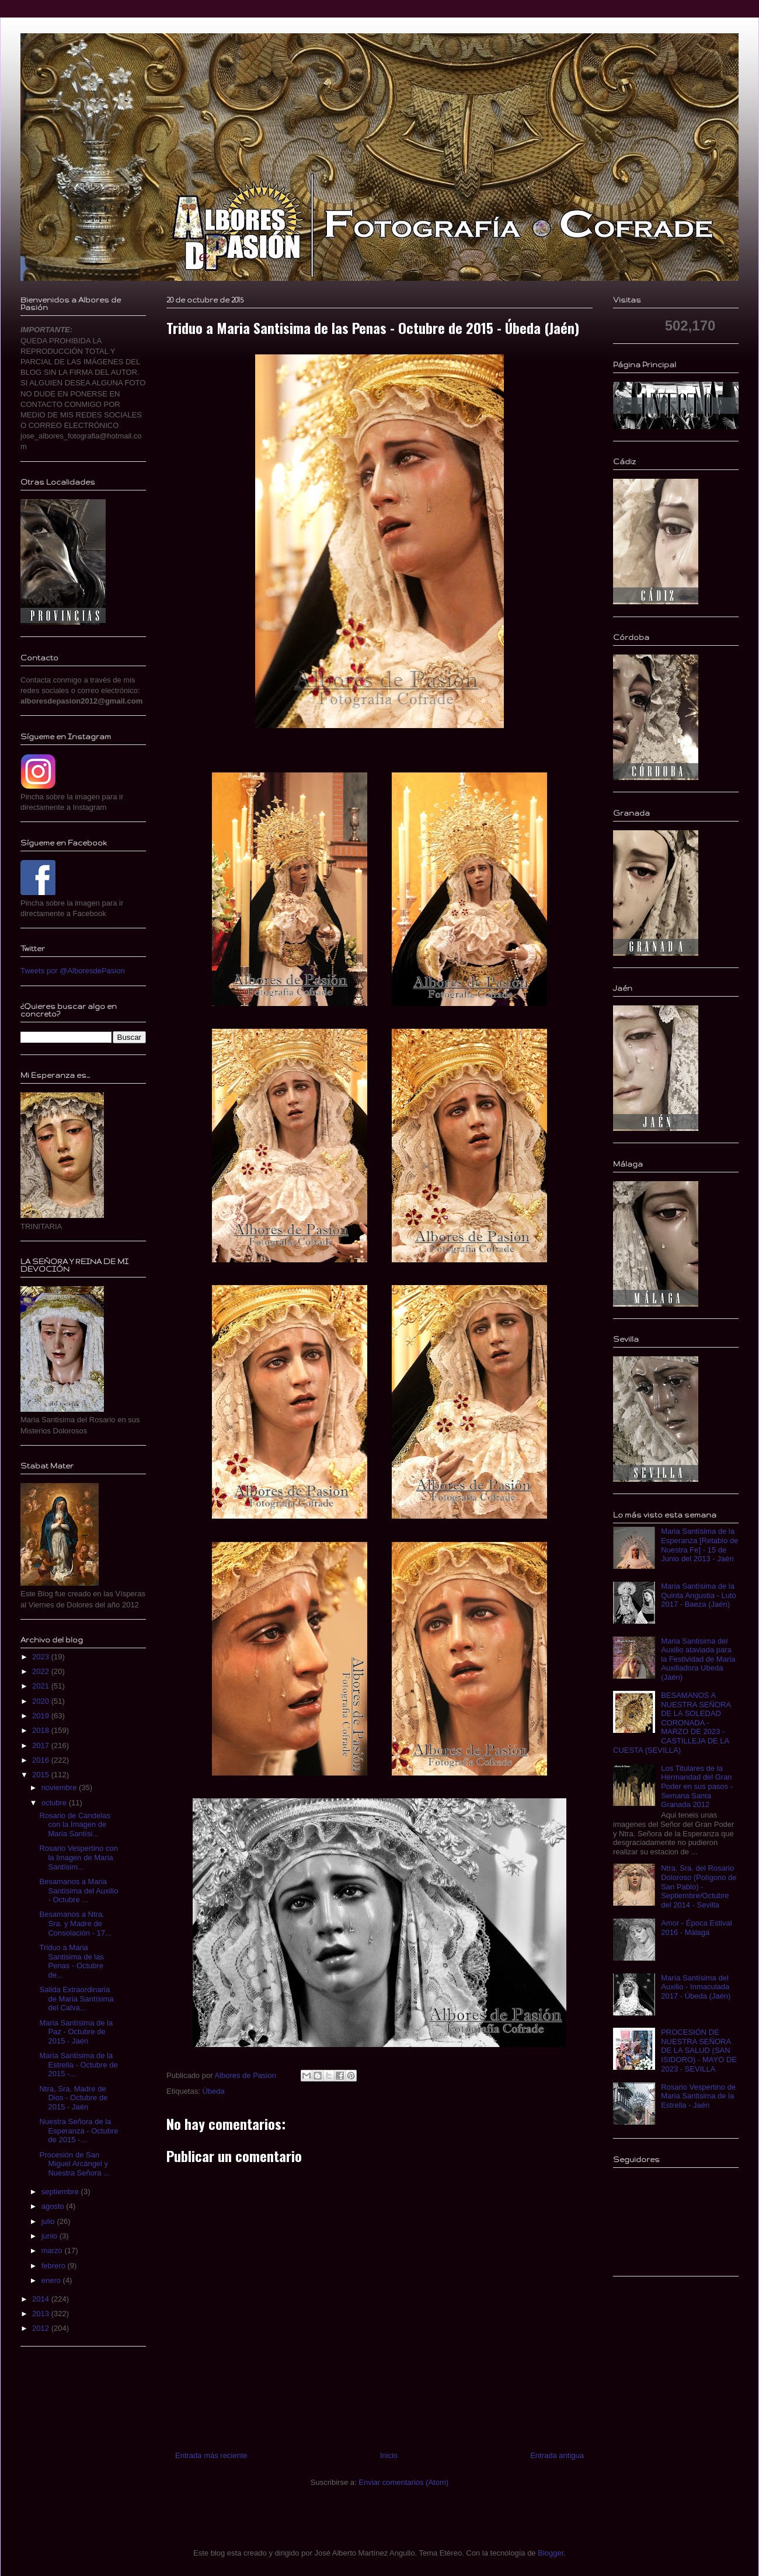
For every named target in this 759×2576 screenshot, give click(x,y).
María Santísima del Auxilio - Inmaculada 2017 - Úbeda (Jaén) (695, 1986)
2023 (41, 1656)
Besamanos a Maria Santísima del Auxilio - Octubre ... (78, 1890)
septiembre (61, 2191)
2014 (41, 2299)
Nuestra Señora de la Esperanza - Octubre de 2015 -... (78, 2130)
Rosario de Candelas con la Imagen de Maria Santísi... (74, 1824)
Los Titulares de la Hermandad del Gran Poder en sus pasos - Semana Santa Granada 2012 (697, 1786)
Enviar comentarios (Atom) (403, 2482)
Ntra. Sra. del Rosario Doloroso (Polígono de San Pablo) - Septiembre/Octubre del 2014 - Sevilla (698, 1886)
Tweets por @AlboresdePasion (72, 970)
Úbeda (213, 2091)
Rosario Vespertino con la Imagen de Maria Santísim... (78, 1857)
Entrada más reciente (211, 2455)
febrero (54, 2265)
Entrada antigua (557, 2455)
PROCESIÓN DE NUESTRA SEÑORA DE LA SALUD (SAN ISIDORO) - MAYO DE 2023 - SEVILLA (699, 2050)
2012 (41, 2328)
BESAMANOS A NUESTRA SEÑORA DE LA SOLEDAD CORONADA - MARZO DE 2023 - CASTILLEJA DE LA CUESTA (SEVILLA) (671, 1723)
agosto (54, 2206)
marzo (53, 2250)
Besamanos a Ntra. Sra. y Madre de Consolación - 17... (75, 1923)
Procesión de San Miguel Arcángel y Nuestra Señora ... (74, 2163)
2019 (41, 1715)
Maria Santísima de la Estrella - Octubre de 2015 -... (78, 2064)
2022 (41, 1671)
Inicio (389, 2455)
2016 (41, 1760)
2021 (41, 1686)
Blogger (550, 2553)
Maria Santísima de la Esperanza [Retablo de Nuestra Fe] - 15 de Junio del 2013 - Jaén (699, 1545)
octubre (55, 1802)
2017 (41, 1745)
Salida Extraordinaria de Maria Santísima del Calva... (76, 1998)
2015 (41, 1774)
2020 (41, 1701)
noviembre (60, 1787)
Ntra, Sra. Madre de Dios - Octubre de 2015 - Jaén (73, 2097)
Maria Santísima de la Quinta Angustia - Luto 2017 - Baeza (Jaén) (698, 1595)
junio (50, 2236)
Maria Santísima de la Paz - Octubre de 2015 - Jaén (76, 2031)
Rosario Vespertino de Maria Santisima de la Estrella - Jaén (698, 2096)
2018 (41, 1730)
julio (49, 2221)
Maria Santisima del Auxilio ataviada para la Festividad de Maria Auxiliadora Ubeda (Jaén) (698, 1659)
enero (52, 2280)
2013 (41, 2313)
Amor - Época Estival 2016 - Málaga (696, 1928)
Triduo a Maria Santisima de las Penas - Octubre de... (71, 1961)
